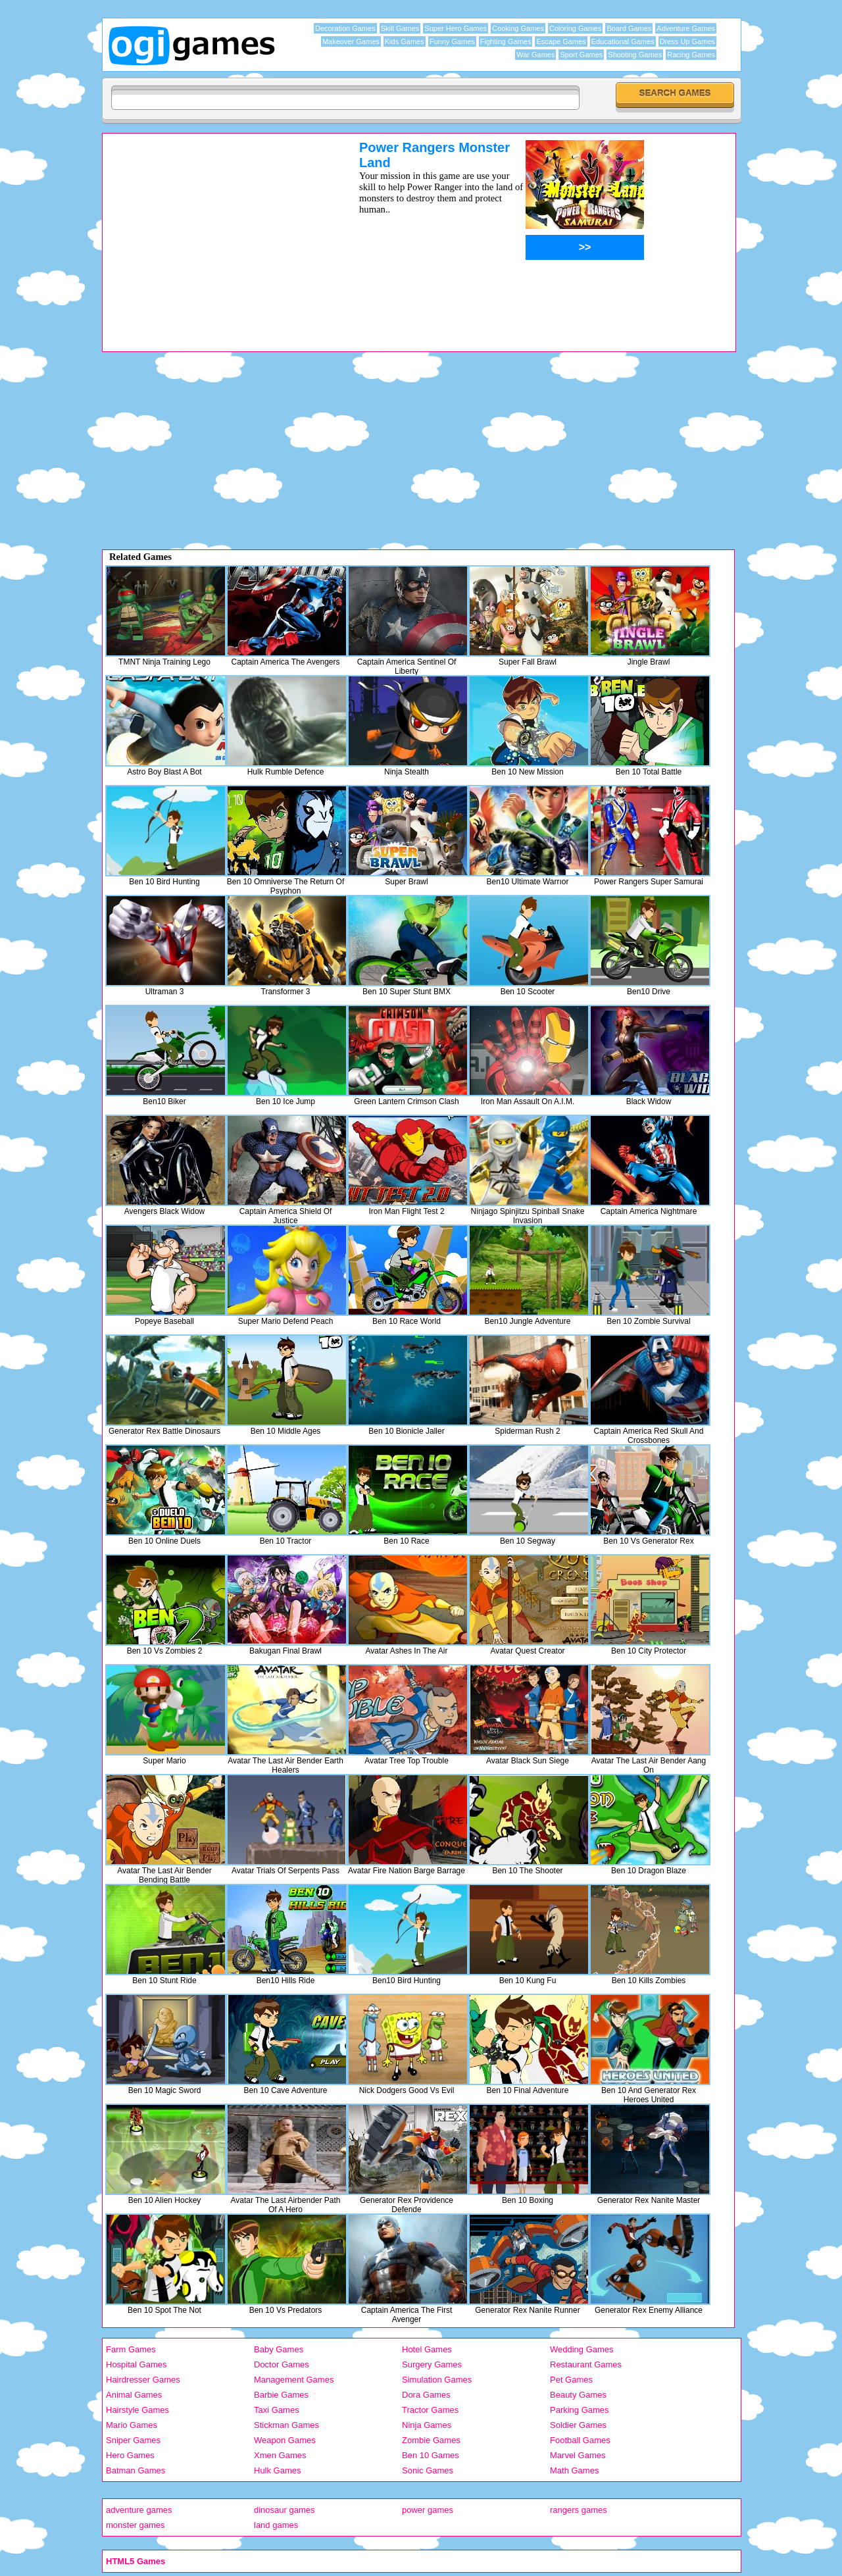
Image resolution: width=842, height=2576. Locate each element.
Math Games (574, 2470)
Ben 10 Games (430, 2455)
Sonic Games (427, 2470)
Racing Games (691, 55)
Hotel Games (427, 2349)
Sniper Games (133, 2440)
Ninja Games (426, 2425)
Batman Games (135, 2470)
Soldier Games (578, 2425)
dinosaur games (284, 2510)
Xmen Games (280, 2455)
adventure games (139, 2510)
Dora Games (426, 2395)
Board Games (629, 28)
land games (276, 2525)
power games (427, 2510)
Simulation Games (437, 2380)
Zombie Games (431, 2440)
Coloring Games (575, 28)
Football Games (580, 2440)
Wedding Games (582, 2349)
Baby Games (278, 2349)
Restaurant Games (586, 2364)
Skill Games (400, 28)
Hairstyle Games (137, 2410)
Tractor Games (430, 2410)
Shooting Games (635, 55)
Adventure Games (685, 28)
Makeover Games (351, 41)
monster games (135, 2525)
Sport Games (581, 55)
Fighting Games (506, 41)
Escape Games (560, 41)
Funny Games (452, 41)
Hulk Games (277, 2470)
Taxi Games (276, 2410)
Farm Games (131, 2349)
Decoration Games (345, 28)
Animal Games (134, 2395)
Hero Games (130, 2455)
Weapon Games (285, 2440)
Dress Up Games (687, 41)
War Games (535, 55)
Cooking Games (518, 28)
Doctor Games (281, 2364)
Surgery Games (432, 2364)
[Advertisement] (213, 232)
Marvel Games (578, 2455)
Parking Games (579, 2410)
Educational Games (623, 41)
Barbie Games (281, 2395)
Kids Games (404, 41)
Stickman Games (286, 2425)
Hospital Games (136, 2364)
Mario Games (131, 2425)
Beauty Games (578, 2395)
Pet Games (571, 2380)
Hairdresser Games (143, 2380)
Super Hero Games (455, 28)
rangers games (578, 2510)
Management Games (294, 2380)
